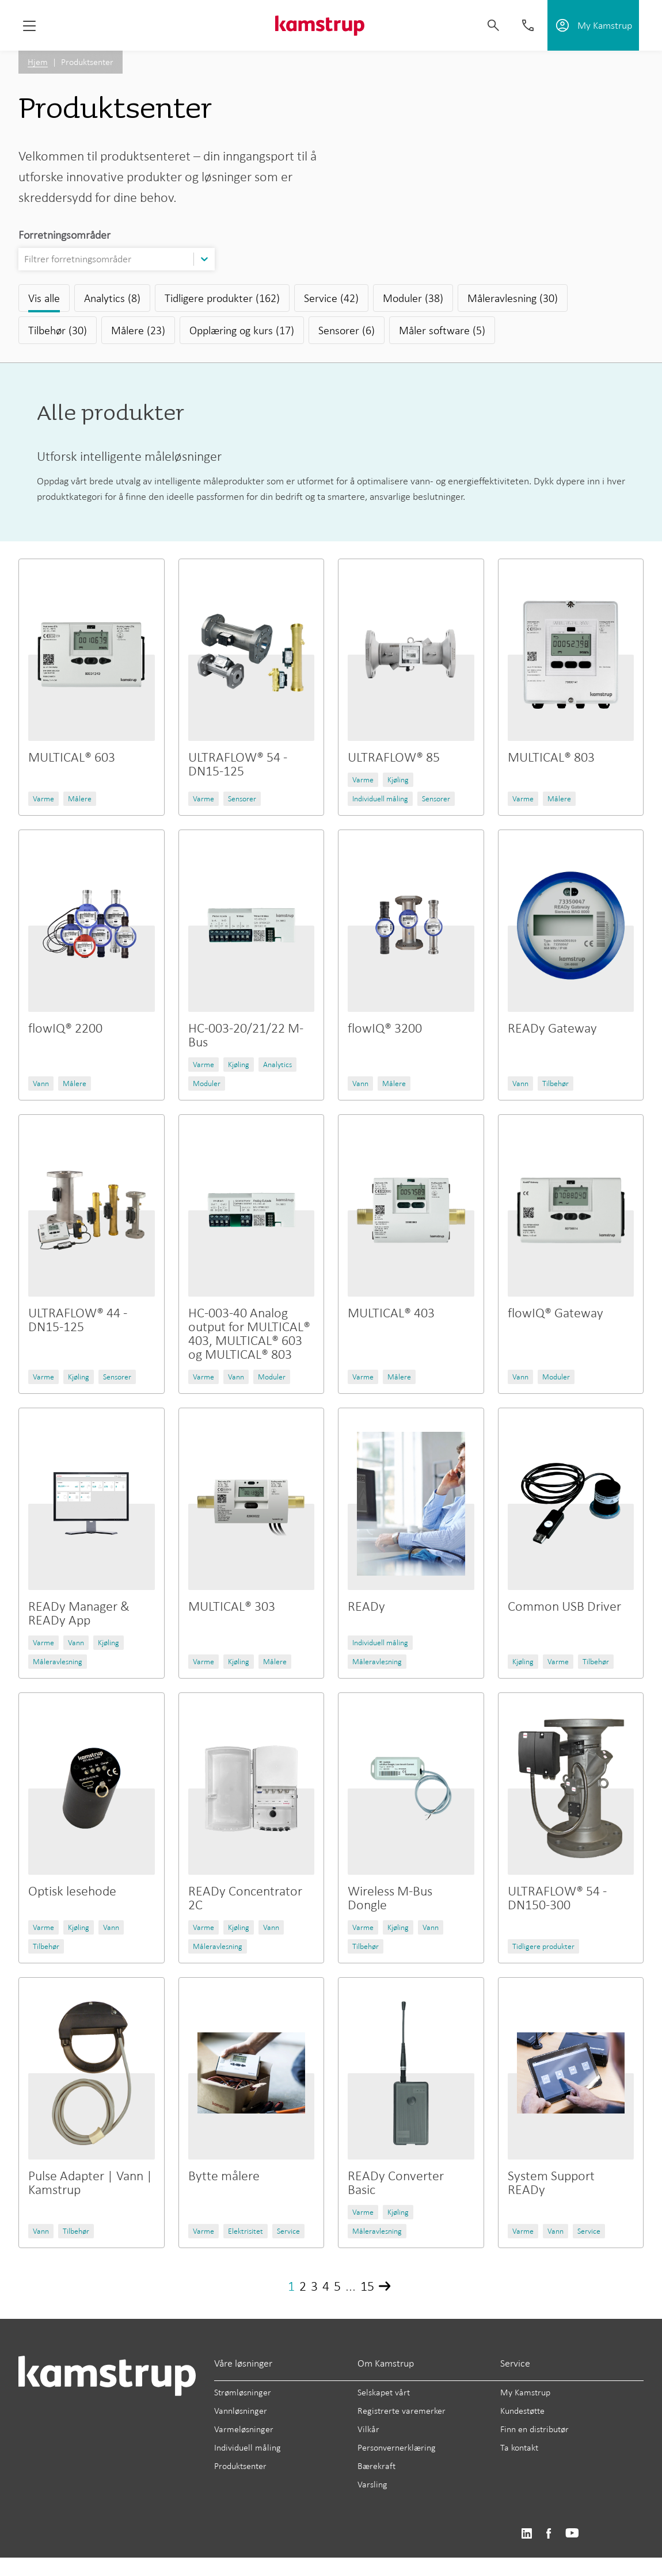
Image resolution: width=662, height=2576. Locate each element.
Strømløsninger (242, 2392)
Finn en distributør (534, 2429)
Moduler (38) (413, 298)
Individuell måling (247, 2447)
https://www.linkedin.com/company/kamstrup (526, 2533)
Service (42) (331, 298)
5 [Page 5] (337, 2285)
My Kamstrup (525, 2392)
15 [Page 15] (367, 2285)
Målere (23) (138, 330)
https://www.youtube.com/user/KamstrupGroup (572, 2533)
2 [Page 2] (302, 2285)
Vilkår (368, 2429)
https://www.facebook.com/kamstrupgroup (548, 2533)
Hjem (38, 61)
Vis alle (44, 298)
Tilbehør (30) (57, 330)
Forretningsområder (64, 235)
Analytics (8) (112, 298)
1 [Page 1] (291, 2285)
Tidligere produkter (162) (222, 298)
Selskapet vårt (383, 2392)
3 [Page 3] (314, 2285)
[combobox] (25, 259)
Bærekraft (376, 2465)
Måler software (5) (442, 330)
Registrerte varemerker (401, 2410)
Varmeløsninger (243, 2429)
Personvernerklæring (396, 2447)
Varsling (372, 2484)
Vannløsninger (240, 2410)
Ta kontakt (519, 2447)
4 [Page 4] (325, 2285)
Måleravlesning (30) (512, 298)
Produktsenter (240, 2465)
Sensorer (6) (346, 330)
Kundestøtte (522, 2410)
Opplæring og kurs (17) (241, 330)
